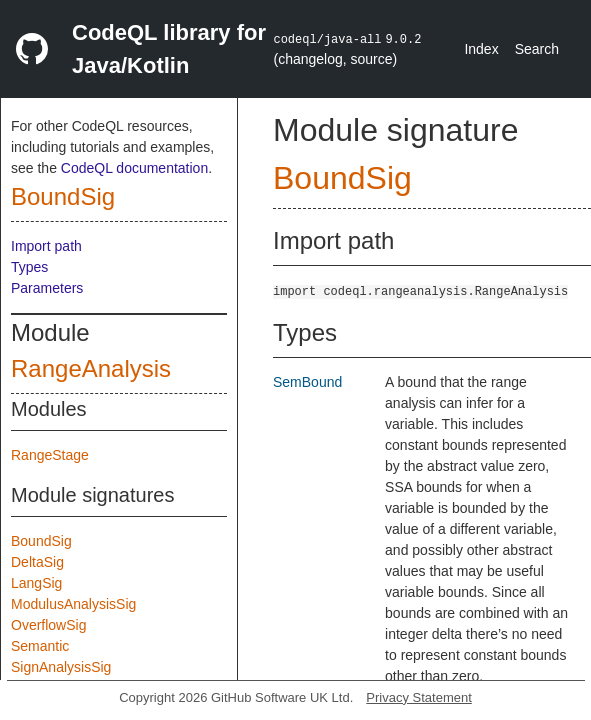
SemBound (307, 382)
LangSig (36, 583)
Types (29, 267)
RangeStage (50, 455)
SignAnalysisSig (61, 667)
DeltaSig (37, 562)
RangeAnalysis (91, 368)
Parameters (47, 288)
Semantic (40, 646)
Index (481, 49)
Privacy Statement (419, 697)
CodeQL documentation (134, 168)
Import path (46, 246)
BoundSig (63, 196)
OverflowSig (48, 625)
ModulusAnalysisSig (73, 604)
